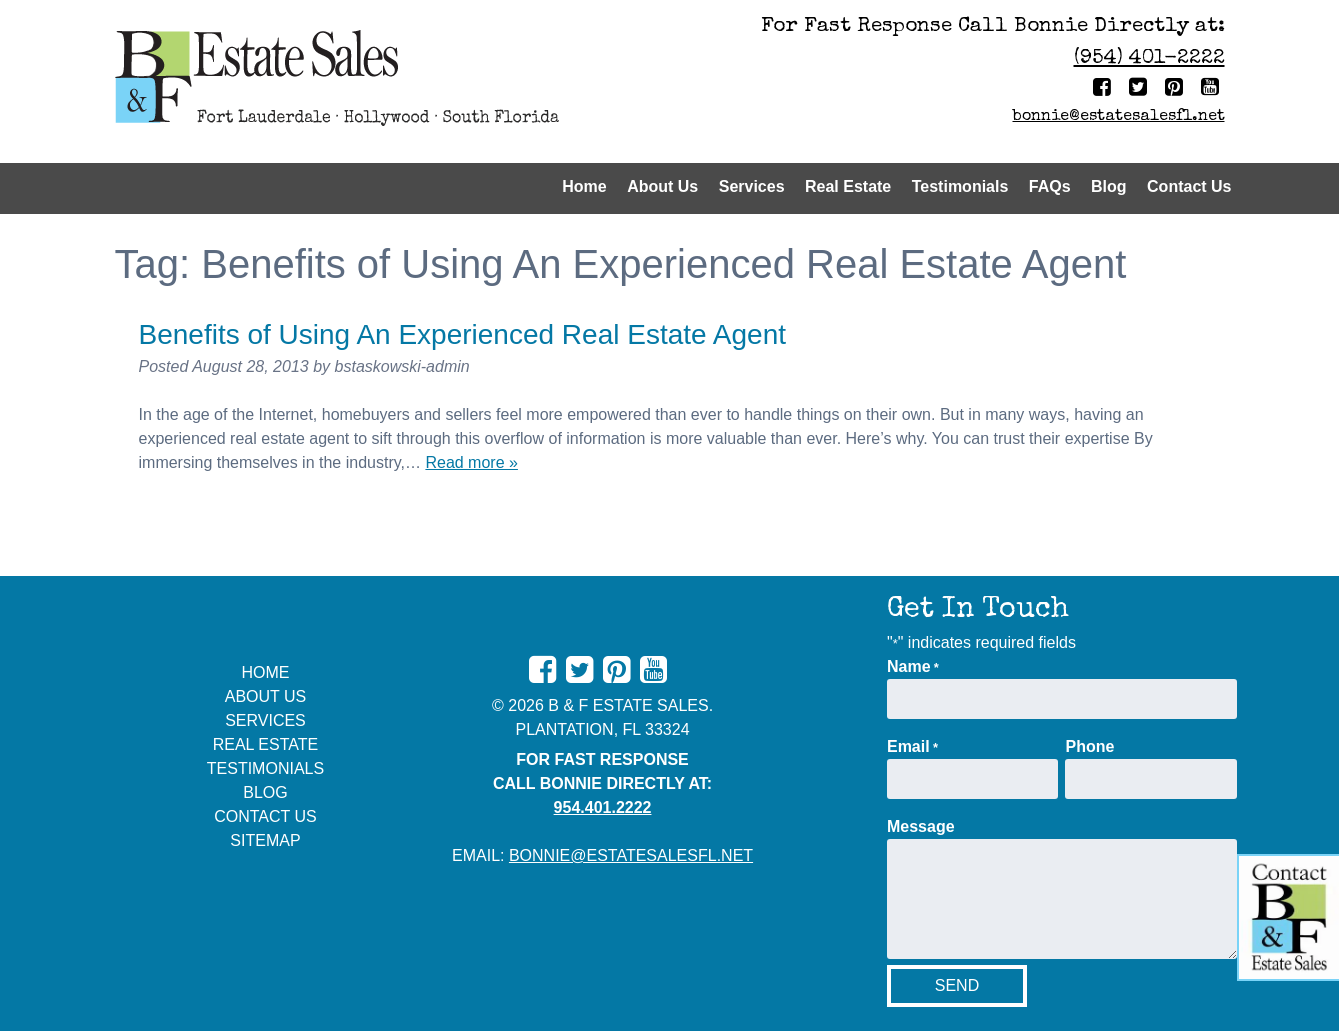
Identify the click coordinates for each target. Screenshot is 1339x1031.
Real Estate (848, 186)
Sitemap (265, 840)
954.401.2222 (603, 807)
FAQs (1050, 186)
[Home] (385, 81)
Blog (1109, 186)
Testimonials (960, 186)
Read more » (471, 462)
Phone (1089, 746)
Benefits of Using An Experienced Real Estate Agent (463, 334)
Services (752, 186)
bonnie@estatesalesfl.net (1119, 117)
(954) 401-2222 (1149, 58)
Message (921, 826)
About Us (662, 186)
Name (913, 668)
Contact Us (1189, 186)
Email (912, 748)
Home (584, 186)
